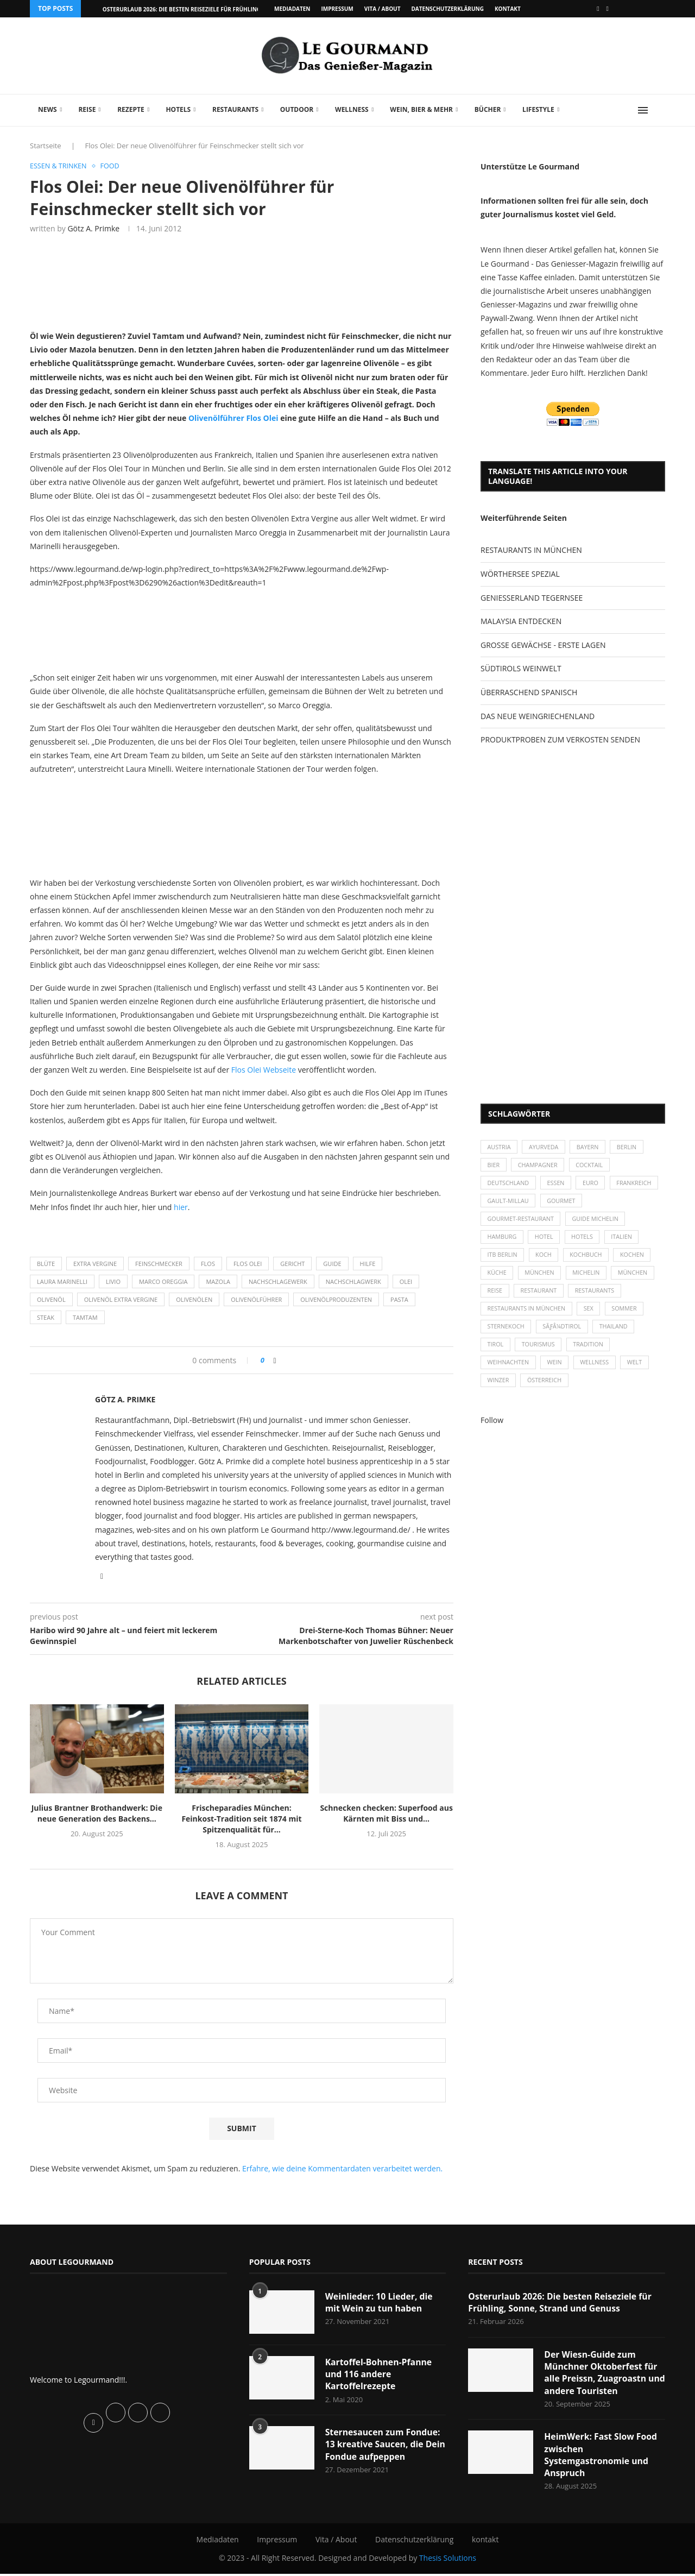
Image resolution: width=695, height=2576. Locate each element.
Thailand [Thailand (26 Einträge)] (616, 1333)
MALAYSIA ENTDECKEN (521, 621)
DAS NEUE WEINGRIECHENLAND (538, 716)
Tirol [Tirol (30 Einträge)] (496, 1351)
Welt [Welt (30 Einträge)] (638, 1370)
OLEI (406, 1281)
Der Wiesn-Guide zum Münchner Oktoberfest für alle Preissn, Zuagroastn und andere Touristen (601, 2373)
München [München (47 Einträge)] (541, 1278)
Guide (332, 1263)
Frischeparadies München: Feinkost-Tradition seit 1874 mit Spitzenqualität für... (241, 1819)
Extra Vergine (95, 1263)
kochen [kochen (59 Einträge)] (636, 1259)
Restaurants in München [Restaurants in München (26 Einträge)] (527, 1315)
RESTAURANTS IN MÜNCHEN (531, 550)
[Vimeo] (607, 8)
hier (181, 1207)
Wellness (352, 109)
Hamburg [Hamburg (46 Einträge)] (502, 1240)
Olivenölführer (256, 1299)
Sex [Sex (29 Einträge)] (591, 1315)
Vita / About (382, 8)
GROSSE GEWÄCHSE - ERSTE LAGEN (543, 645)
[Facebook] (598, 8)
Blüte (46, 1263)
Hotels (178, 109)
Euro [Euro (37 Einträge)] (593, 1185)
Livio (113, 1281)
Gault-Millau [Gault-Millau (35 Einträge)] (563, 1203)
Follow (492, 1429)
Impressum (337, 8)
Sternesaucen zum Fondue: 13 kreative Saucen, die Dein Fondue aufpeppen (383, 2445)
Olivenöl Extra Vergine (121, 1299)
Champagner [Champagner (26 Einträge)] (539, 1166)
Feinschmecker (158, 1263)
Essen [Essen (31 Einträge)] (558, 1185)
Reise (87, 109)
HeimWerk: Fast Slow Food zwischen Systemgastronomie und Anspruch (601, 2456)
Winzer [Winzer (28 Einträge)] (499, 1389)
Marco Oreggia (163, 1281)
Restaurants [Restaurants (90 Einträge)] (597, 1296)
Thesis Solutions (447, 2559)
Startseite (45, 145)
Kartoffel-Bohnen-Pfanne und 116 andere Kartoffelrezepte (379, 2375)
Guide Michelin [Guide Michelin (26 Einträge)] (598, 1222)
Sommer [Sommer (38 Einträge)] (628, 1315)
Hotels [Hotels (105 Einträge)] (585, 1240)
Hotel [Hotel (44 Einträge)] (545, 1240)
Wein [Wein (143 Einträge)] (556, 1370)
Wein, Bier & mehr (421, 109)
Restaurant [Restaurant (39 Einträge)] (540, 1296)
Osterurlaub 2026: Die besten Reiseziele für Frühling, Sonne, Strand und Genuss (561, 2303)
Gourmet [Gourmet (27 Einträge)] (617, 1203)
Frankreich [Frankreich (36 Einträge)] (505, 1203)
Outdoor (296, 109)
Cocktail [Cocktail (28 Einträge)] (592, 1166)
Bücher (488, 109)
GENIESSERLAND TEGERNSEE (532, 598)
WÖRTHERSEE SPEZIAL (520, 574)
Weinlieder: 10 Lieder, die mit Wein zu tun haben (379, 2303)
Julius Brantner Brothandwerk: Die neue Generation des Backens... (96, 1813)
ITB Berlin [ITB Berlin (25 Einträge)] (503, 1259)
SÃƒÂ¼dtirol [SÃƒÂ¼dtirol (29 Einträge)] (563, 1333)
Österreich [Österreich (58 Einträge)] (546, 1389)
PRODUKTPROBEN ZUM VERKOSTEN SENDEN (560, 739)
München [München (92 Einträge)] (637, 1278)
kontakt (508, 8)
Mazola (218, 1281)
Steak (45, 1318)
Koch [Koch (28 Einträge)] (545, 1259)
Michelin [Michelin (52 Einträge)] (589, 1278)
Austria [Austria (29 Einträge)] (499, 1147)
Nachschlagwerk (353, 1281)
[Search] (659, 110)
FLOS (208, 1263)
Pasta (399, 1299)
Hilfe (368, 1263)
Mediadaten (292, 8)
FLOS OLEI (247, 1263)
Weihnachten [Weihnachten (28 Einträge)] (509, 1370)
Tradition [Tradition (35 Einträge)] (591, 1351)
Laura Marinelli (62, 1281)
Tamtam (85, 1318)
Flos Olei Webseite (263, 1070)
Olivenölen (194, 1299)
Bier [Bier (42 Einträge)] (494, 1166)
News (47, 109)
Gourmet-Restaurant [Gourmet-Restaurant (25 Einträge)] (521, 1222)
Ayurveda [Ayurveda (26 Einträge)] (545, 1147)
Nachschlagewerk (278, 1281)
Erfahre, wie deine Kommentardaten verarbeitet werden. (342, 2168)
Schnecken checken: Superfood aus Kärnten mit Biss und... (386, 1813)
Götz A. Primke (93, 229)
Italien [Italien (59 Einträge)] (625, 1240)
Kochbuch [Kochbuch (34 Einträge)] (588, 1259)
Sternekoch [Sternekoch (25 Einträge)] (507, 1333)
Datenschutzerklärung (447, 8)
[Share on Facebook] (275, 1361)
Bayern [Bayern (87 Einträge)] (590, 1147)
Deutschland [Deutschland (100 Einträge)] (509, 1185)
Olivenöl (51, 1299)
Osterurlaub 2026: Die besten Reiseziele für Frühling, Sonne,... (196, 9)
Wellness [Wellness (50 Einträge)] (597, 1370)
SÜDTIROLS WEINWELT (521, 668)
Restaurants (235, 109)
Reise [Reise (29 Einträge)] (495, 1296)
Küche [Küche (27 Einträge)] (497, 1278)
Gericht (292, 1263)
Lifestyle (538, 109)
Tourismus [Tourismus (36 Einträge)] (540, 1351)
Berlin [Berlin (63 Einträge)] (631, 1147)
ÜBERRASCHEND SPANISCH (529, 692)
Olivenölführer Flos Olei (234, 418)
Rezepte (130, 109)
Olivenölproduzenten (336, 1299)
